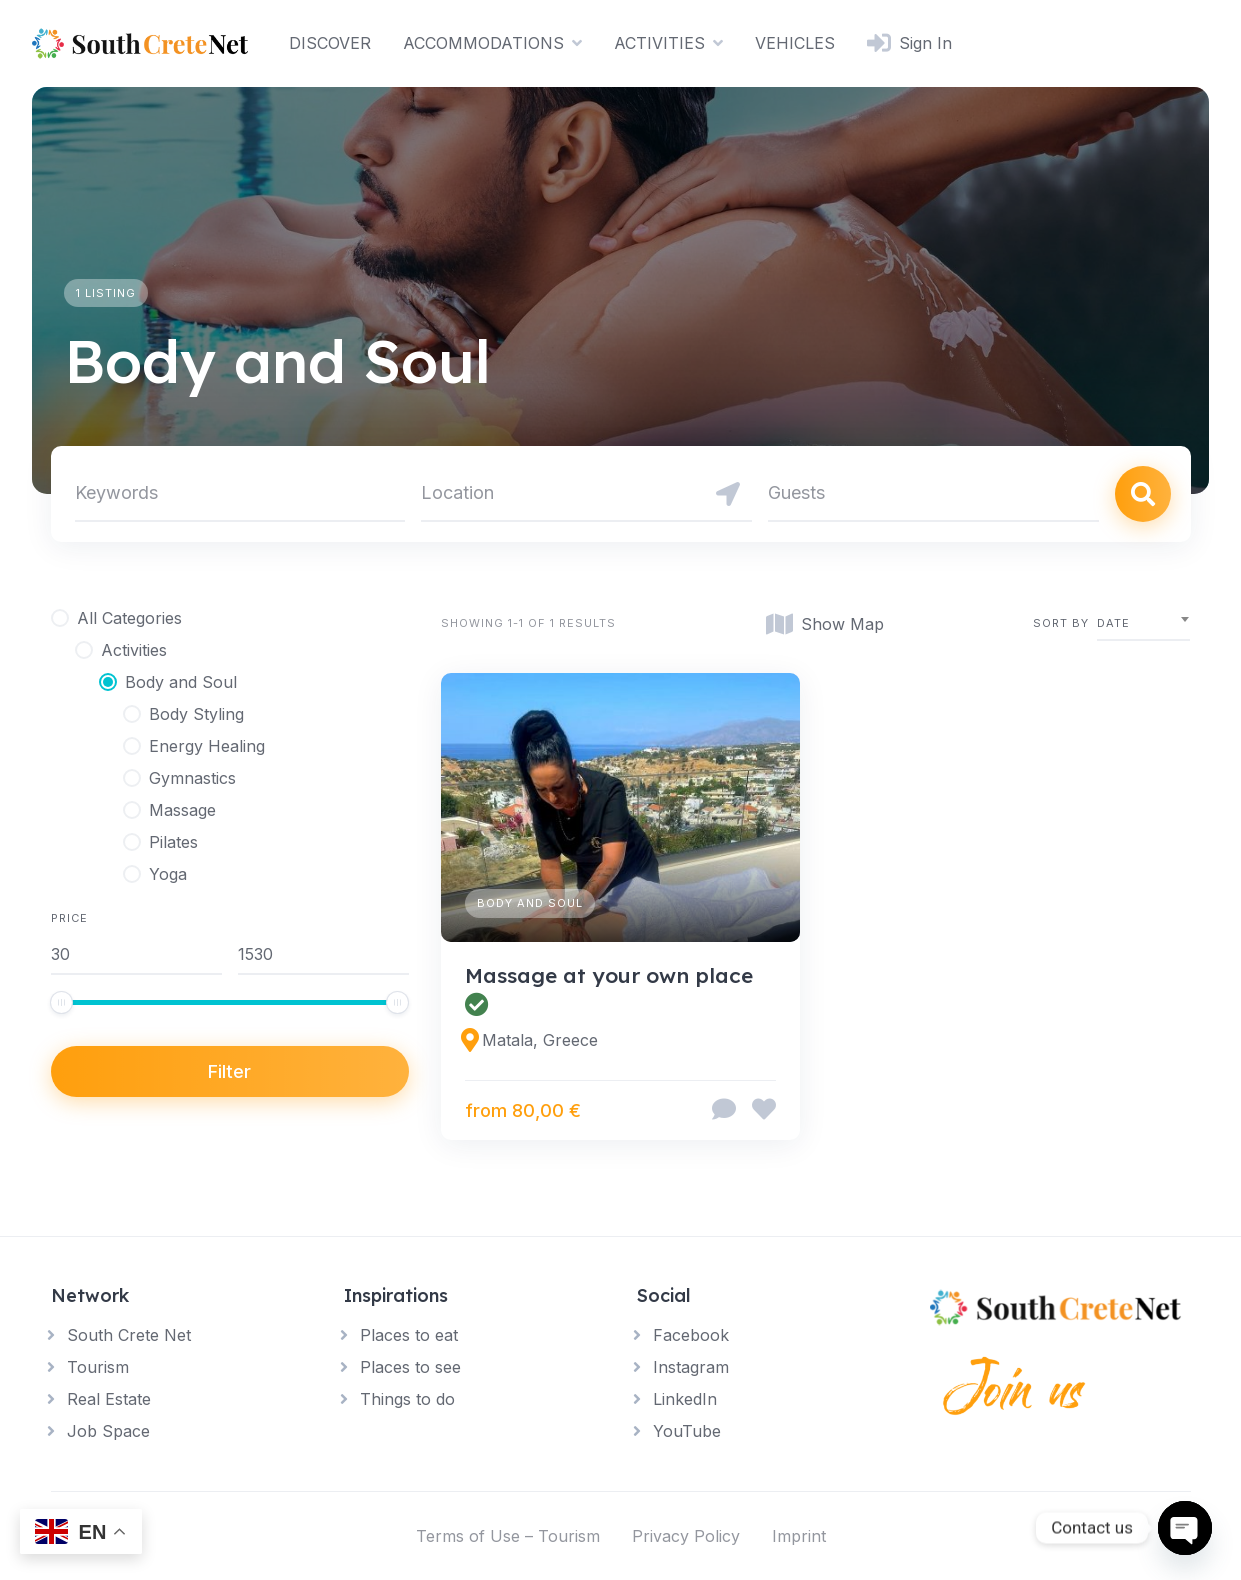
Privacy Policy (686, 1536)
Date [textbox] (1113, 623)
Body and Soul (530, 903)
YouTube (687, 1431)
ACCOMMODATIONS (483, 43)
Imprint (799, 1536)
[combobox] (1143, 623)
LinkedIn (685, 1399)
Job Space (108, 1431)
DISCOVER (330, 43)
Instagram (691, 1367)
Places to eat (409, 1335)
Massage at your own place (612, 975)
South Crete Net (129, 1335)
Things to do (407, 1399)
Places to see (410, 1367)
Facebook (691, 1335)
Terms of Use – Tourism (508, 1536)
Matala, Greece (540, 1040)
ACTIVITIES (659, 43)
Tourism (98, 1367)
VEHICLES (795, 43)
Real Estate (109, 1399)
